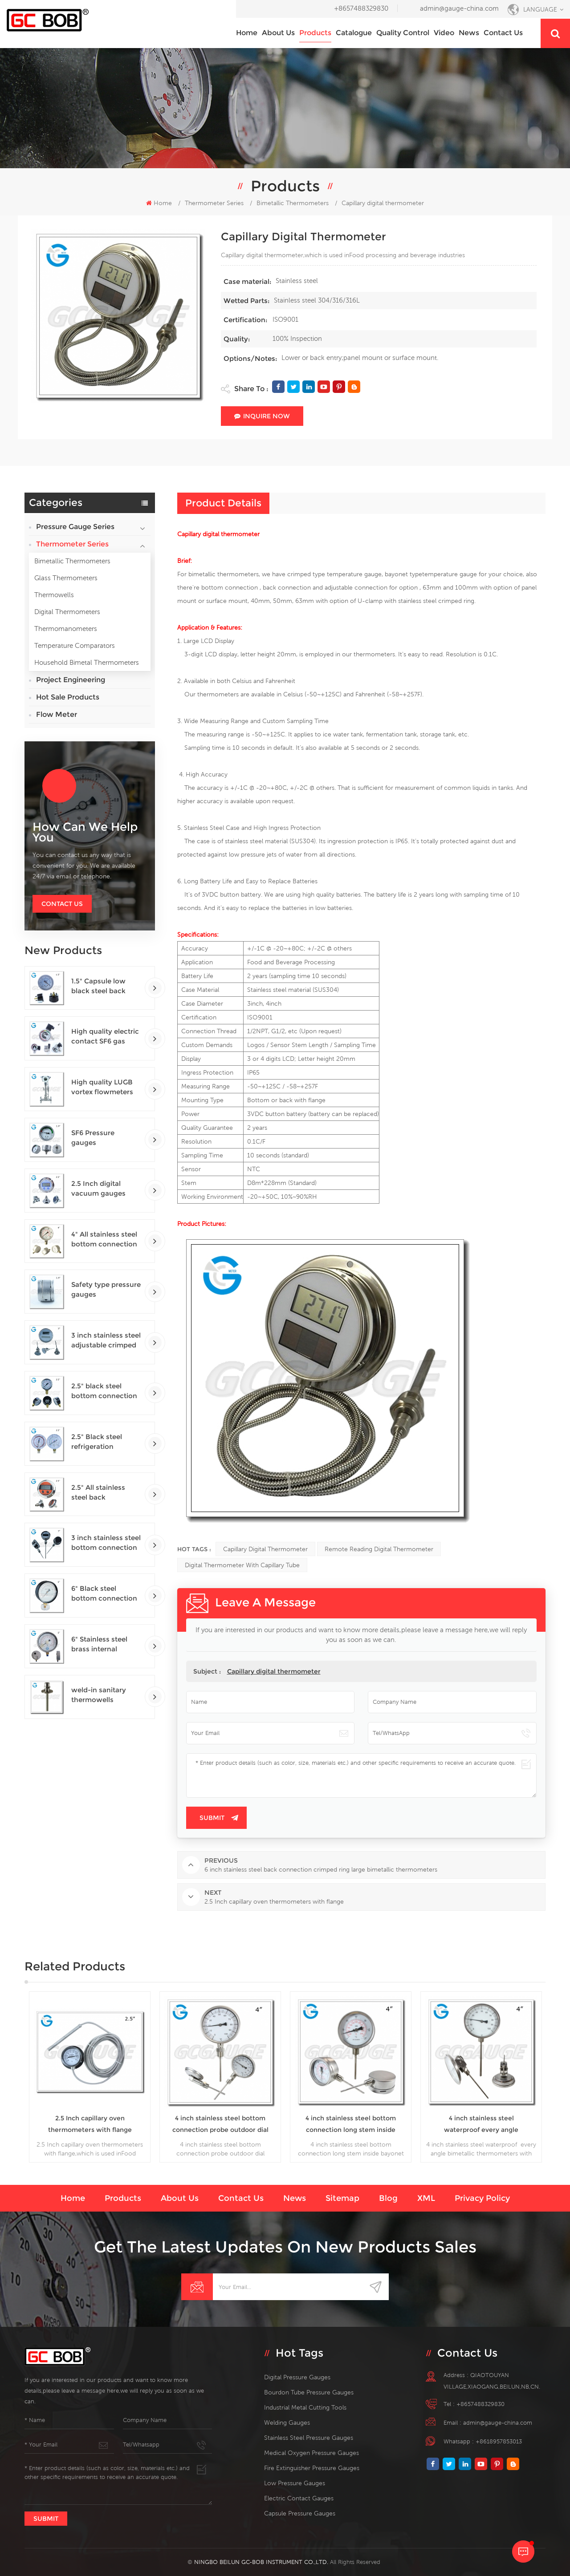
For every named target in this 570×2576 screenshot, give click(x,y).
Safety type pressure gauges (106, 1289)
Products (315, 32)
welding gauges (287, 2422)
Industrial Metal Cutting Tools (305, 2407)
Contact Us (62, 904)
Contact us (503, 32)
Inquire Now (262, 416)
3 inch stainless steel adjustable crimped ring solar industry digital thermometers (106, 1340)
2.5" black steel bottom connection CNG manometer (104, 1391)
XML (426, 2198)
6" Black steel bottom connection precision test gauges (104, 1593)
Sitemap (342, 2198)
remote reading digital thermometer (379, 1549)
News (469, 32)
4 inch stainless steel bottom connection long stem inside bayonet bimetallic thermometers (350, 2124)
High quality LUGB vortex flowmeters (102, 1087)
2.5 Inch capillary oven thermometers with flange (90, 2124)
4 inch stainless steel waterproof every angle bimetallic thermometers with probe (481, 2124)
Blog (388, 2198)
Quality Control (402, 32)
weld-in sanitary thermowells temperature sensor (104, 1695)
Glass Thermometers (66, 578)
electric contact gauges (299, 2498)
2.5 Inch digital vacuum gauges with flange (98, 1188)
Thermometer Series (214, 202)
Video (444, 32)
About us (278, 32)
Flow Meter (56, 714)
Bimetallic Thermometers (72, 561)
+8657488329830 (361, 8)
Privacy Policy (482, 2198)
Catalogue (354, 32)
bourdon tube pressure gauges (309, 2392)
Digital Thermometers (67, 611)
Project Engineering (70, 679)
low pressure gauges (294, 2483)
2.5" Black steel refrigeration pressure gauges (99, 1442)
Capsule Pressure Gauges (299, 2513)
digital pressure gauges (297, 2377)
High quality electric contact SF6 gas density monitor (105, 1036)
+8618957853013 (499, 2441)
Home (246, 32)
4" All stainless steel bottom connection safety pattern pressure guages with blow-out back (104, 1239)
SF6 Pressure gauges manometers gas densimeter (99, 1138)
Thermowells (54, 595)
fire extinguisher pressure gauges (311, 2467)
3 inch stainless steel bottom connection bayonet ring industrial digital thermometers (106, 1543)
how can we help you (85, 832)
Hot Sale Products (67, 697)
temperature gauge (449, 574)
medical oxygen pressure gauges (311, 2452)
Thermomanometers (65, 628)
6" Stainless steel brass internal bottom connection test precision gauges (104, 1644)
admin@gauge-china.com (459, 8)
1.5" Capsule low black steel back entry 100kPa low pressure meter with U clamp (105, 986)
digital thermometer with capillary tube (242, 1565)
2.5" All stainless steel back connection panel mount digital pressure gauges (100, 1492)
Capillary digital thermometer (265, 1549)
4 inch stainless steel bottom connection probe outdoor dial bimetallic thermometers (220, 2124)
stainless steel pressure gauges (308, 2437)
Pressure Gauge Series (75, 526)
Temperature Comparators (74, 645)
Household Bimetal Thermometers (86, 662)
